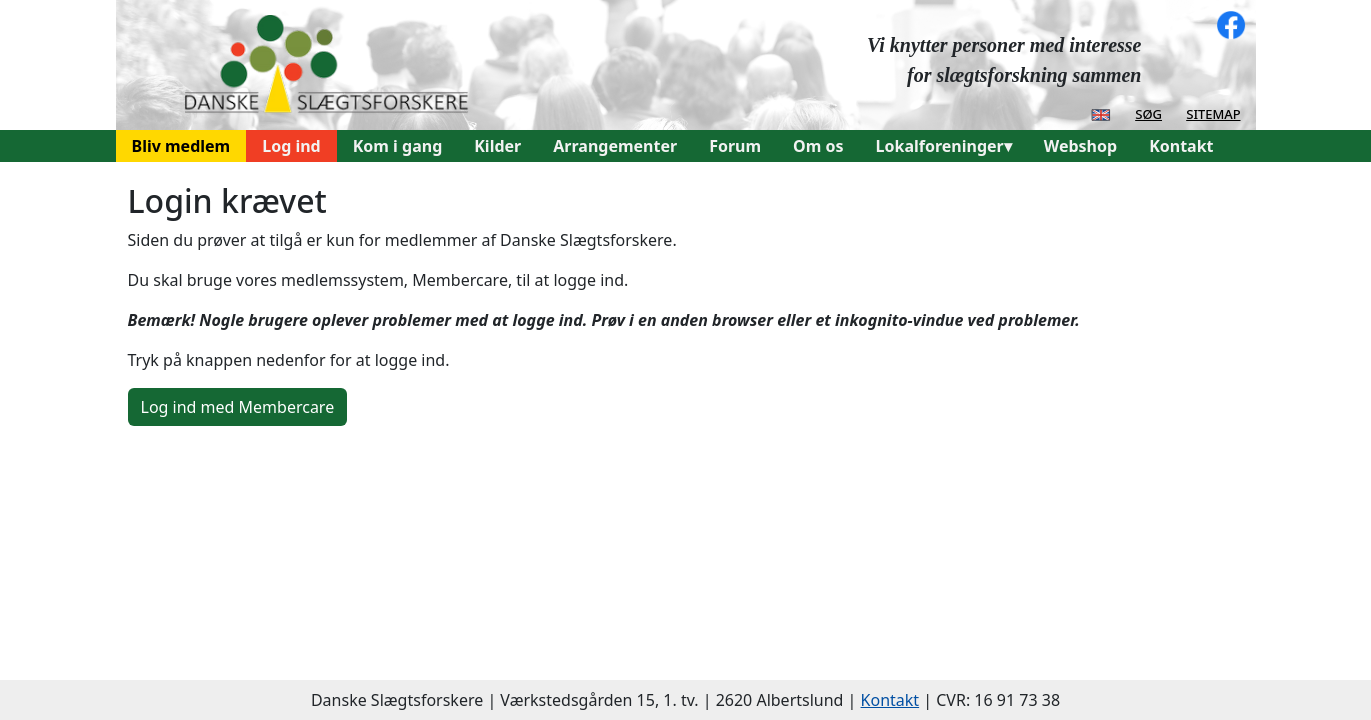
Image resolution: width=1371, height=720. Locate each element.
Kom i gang (398, 146)
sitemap (1213, 113)
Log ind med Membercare (238, 407)
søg (1148, 113)
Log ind (291, 146)
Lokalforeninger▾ (944, 146)
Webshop (1080, 146)
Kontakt (1181, 146)
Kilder (497, 146)
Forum (735, 146)
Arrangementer (615, 146)
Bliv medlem (181, 146)
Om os (818, 146)
